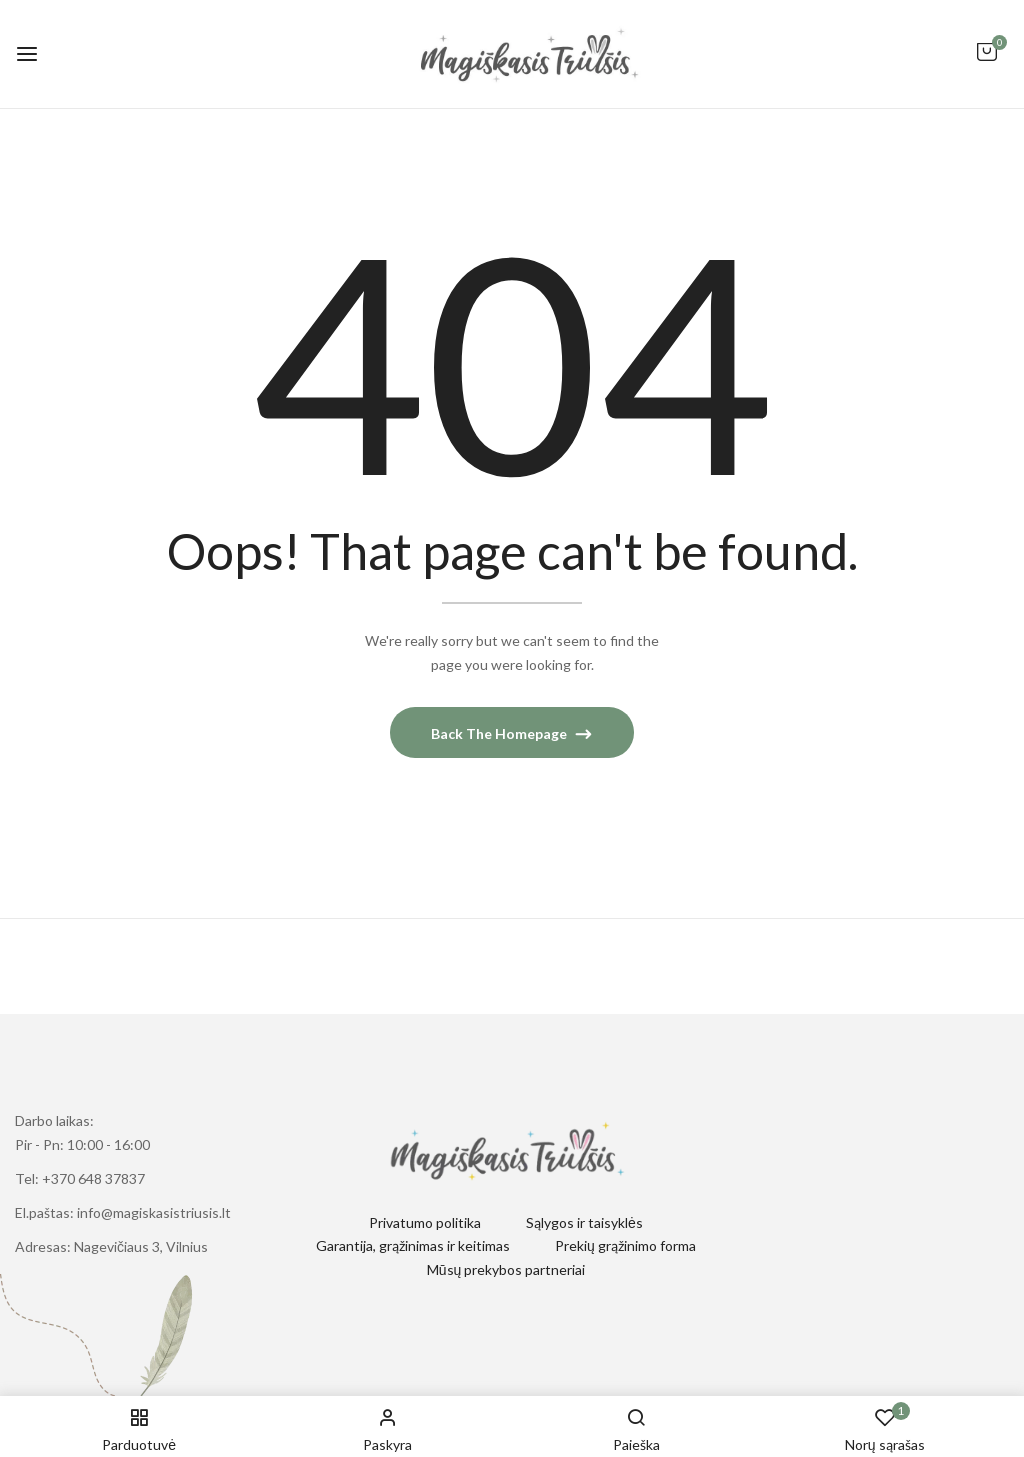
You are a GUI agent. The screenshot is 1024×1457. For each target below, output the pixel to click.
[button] (987, 61)
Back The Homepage (500, 733)
